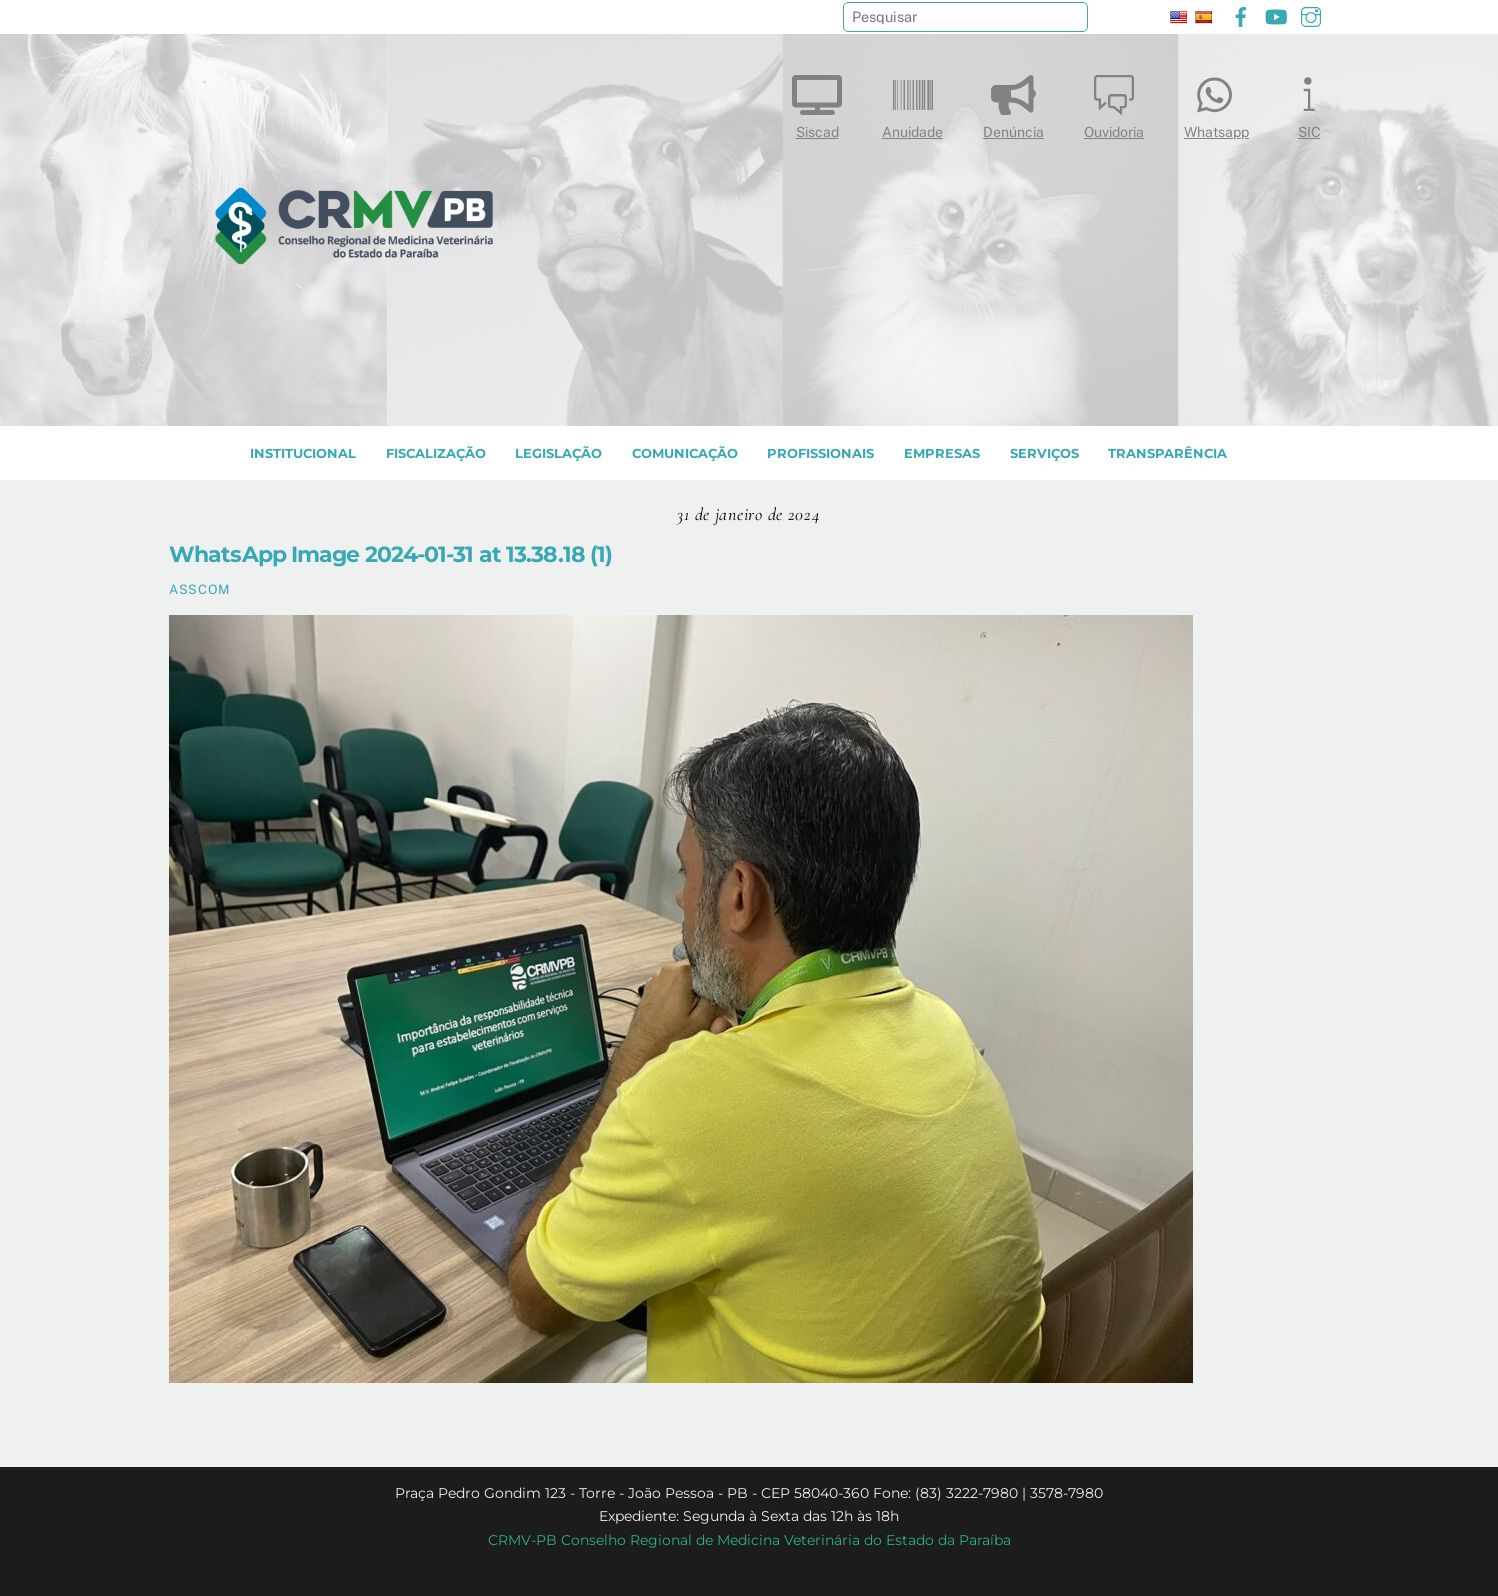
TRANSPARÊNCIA (1167, 453)
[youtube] (1276, 14)
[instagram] (1311, 14)
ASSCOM (199, 589)
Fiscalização (436, 453)
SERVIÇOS (1044, 453)
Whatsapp (1216, 102)
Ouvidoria (1114, 102)
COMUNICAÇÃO (685, 453)
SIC (1309, 102)
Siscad (817, 102)
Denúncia (1013, 102)
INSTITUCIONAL (303, 453)
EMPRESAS (942, 453)
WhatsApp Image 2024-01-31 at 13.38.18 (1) (390, 554)
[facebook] (1241, 14)
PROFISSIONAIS (820, 453)
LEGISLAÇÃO (558, 453)
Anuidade (912, 102)
